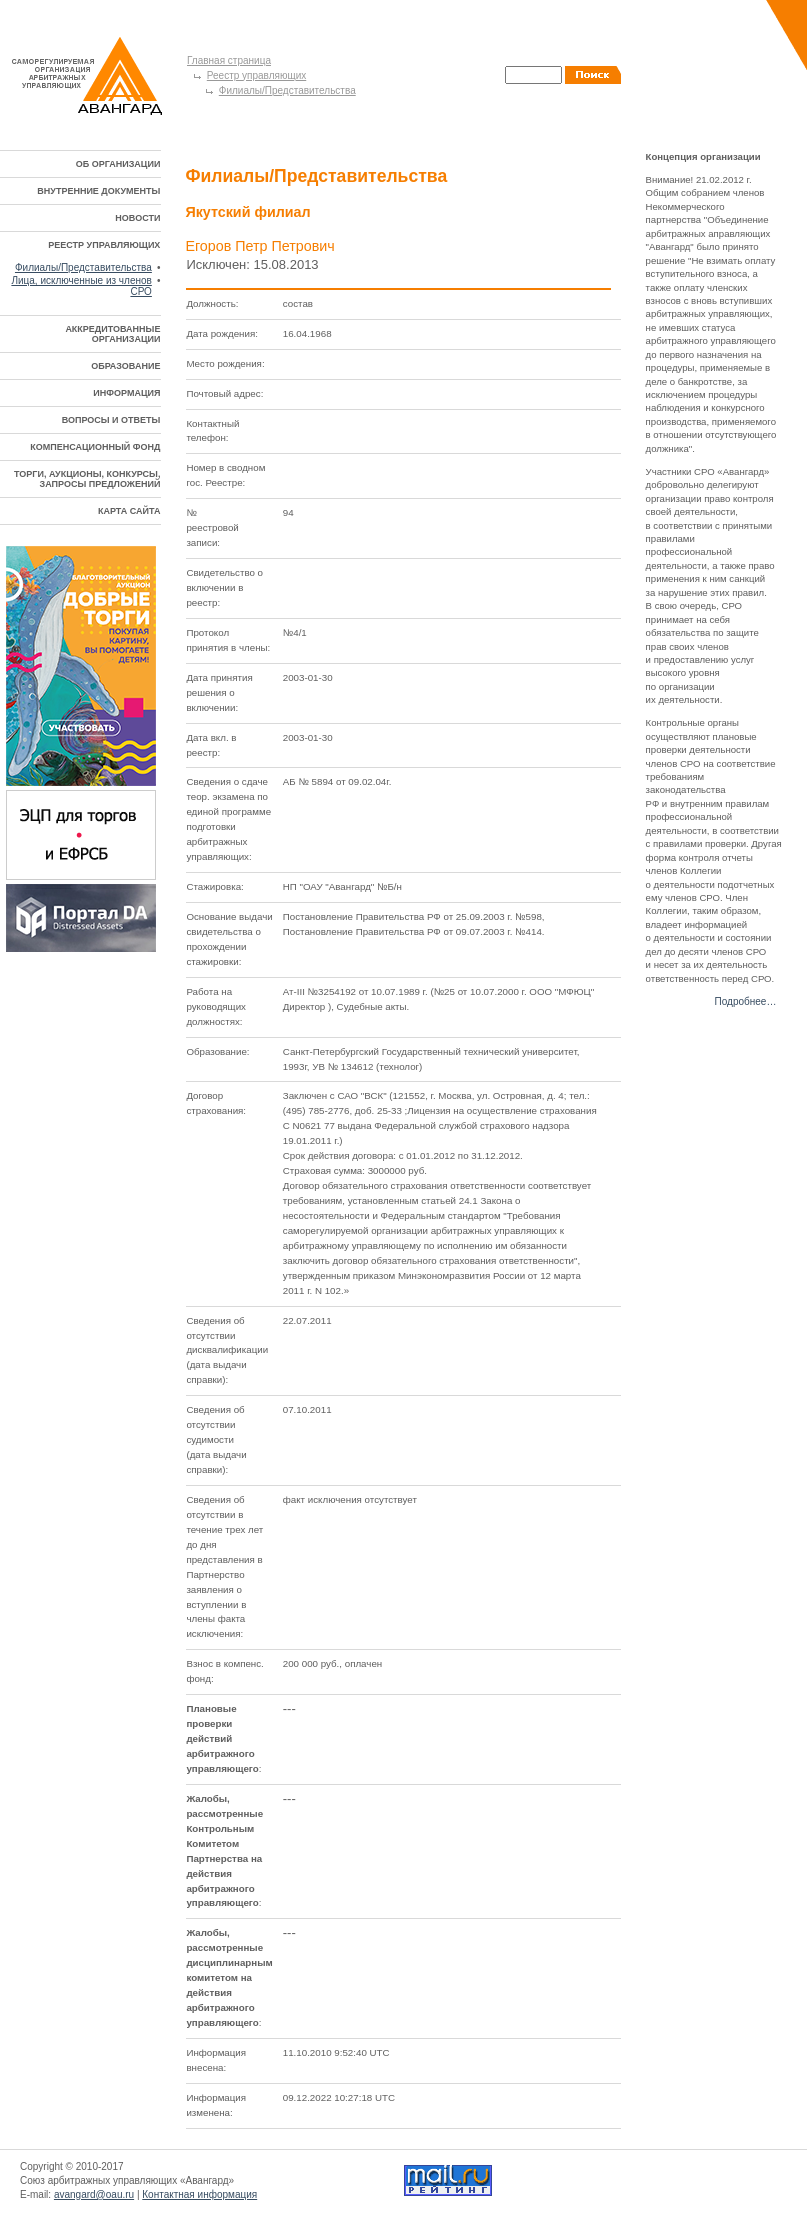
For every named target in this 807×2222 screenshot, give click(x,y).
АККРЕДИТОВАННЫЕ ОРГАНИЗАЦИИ (112, 334)
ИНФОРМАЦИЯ (126, 393)
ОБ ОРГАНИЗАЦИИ (118, 164)
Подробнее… (746, 1001)
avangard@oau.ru (94, 2194)
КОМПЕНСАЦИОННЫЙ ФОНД (95, 447)
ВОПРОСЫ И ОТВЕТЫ (111, 420)
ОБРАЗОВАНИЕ (125, 366)
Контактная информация (199, 2194)
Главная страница (229, 60)
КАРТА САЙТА (129, 511)
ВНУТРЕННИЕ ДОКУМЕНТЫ (98, 191)
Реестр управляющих (256, 75)
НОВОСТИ (137, 218)
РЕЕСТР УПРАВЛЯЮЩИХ (104, 245)
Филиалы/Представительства (287, 90)
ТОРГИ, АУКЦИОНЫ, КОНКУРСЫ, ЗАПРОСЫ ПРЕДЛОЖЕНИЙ (87, 479)
